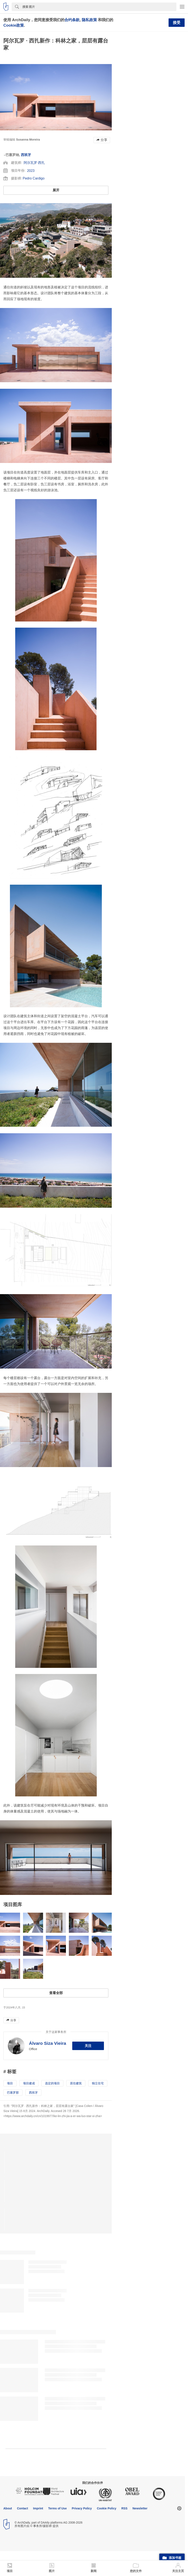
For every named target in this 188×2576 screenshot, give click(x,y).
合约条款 (72, 20)
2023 (31, 170)
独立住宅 (98, 2083)
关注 (88, 2046)
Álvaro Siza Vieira (47, 2043)
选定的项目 (52, 2083)
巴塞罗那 (13, 2092)
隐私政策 (89, 20)
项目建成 (29, 2083)
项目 (10, 2083)
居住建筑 (76, 2083)
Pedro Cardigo (33, 178)
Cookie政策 (13, 25)
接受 (176, 23)
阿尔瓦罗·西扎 (34, 162)
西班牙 (26, 155)
